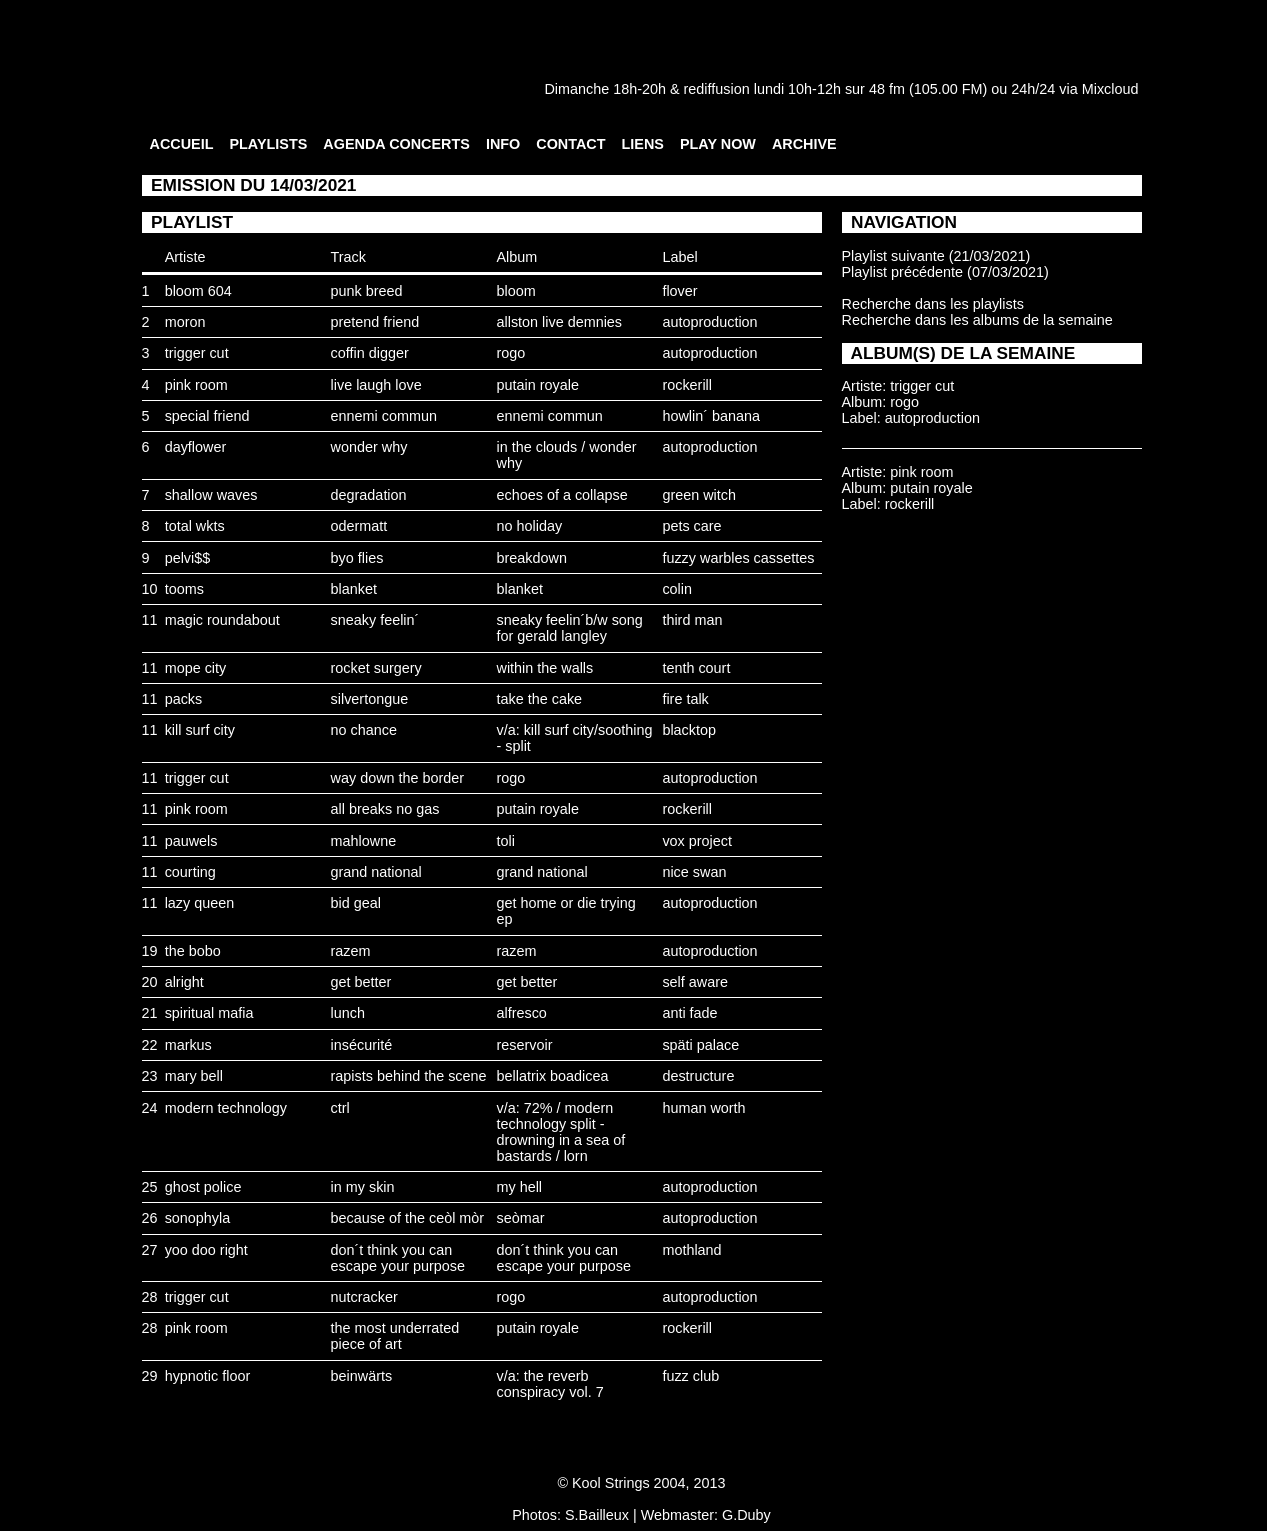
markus (188, 1045)
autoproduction (709, 322)
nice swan (694, 872)
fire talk (685, 699)
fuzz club (690, 1376)
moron (185, 322)
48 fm (887, 89)
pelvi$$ (188, 558)
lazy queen (200, 903)
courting (190, 872)
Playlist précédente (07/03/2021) (945, 272)
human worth (703, 1108)
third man (692, 620)
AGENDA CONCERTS (396, 144)
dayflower (196, 447)
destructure (698, 1076)
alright (184, 982)
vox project (697, 841)
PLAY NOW (718, 144)
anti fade (689, 1013)
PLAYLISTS (268, 144)
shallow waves (211, 495)
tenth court (696, 668)
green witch (699, 495)
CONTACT (570, 144)
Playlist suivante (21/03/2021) (936, 256)
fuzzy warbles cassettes (738, 558)
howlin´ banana (711, 416)
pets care (691, 526)
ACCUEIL (182, 144)
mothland (691, 1250)
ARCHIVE (804, 144)
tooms (184, 589)
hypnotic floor (208, 1376)
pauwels (191, 841)
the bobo (193, 951)
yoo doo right (206, 1250)
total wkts (195, 526)
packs (184, 699)
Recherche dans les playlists (933, 304)
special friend (207, 416)
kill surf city (200, 730)
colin (677, 589)
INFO (503, 144)
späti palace (700, 1045)
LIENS (643, 144)
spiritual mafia (209, 1013)
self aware (695, 982)
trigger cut (197, 353)
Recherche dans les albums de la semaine (977, 320)
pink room (196, 385)
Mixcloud (1110, 89)
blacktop (689, 730)
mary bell (194, 1076)
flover (679, 291)
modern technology (226, 1108)
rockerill (687, 385)
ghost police (203, 1187)
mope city (196, 668)
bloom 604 (198, 291)
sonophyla (198, 1218)
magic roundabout (222, 620)
